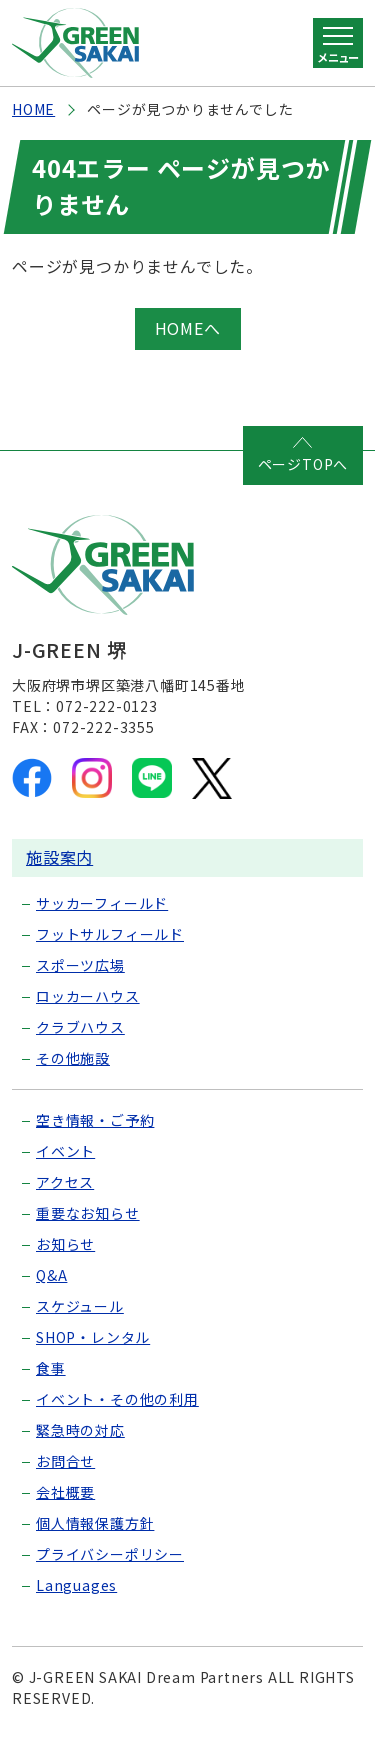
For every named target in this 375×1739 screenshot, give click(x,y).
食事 (51, 1368)
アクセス (65, 1182)
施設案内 (59, 857)
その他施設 (73, 1058)
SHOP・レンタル (93, 1337)
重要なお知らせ (88, 1213)
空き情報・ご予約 (95, 1120)
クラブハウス (80, 1027)
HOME (33, 109)
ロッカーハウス (88, 996)
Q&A (51, 1275)
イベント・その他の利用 (117, 1399)
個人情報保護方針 (95, 1523)
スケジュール (80, 1306)
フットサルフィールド (110, 934)
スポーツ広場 (80, 965)
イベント (65, 1151)
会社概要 (65, 1492)
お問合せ (65, 1461)
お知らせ (65, 1244)
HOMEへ (188, 328)
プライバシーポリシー (110, 1554)
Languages (76, 1585)
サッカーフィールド (102, 903)
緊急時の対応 (80, 1430)
